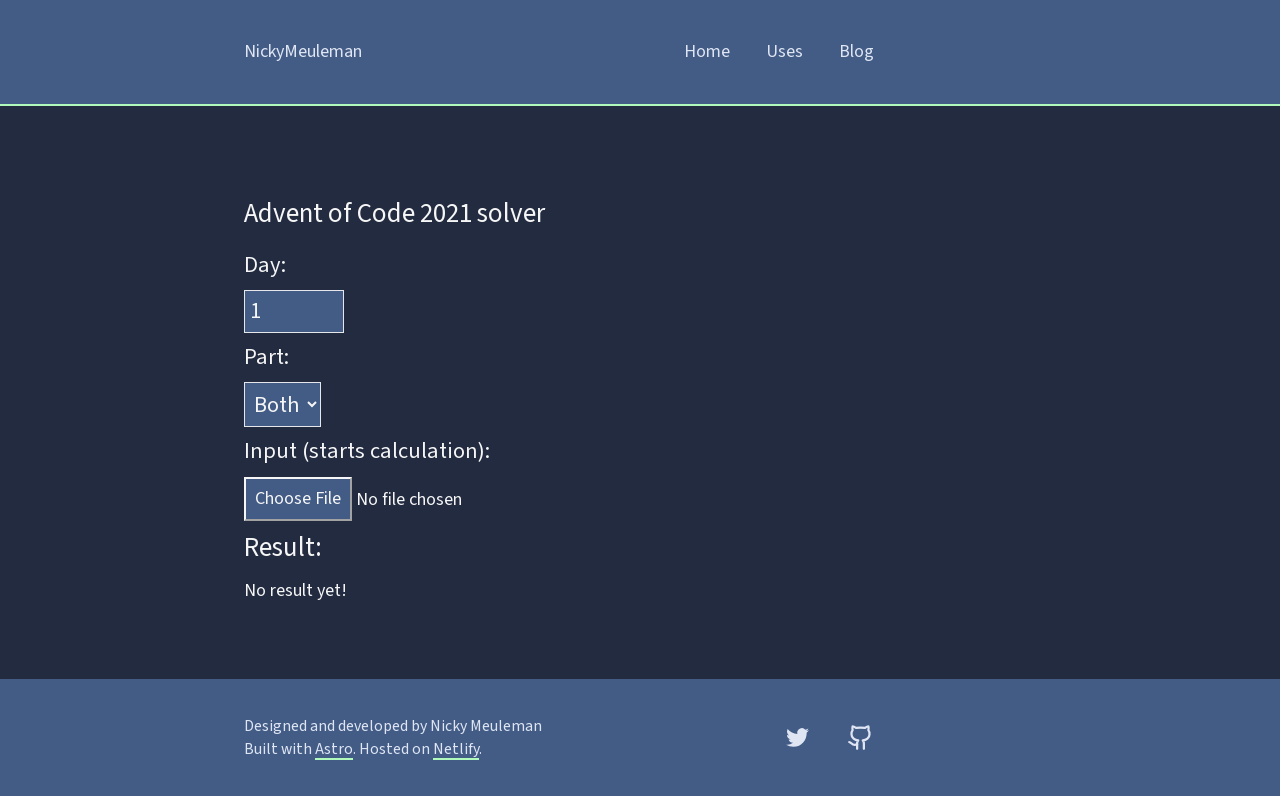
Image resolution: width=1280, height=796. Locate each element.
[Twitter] (797, 737)
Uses (784, 51)
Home (707, 51)
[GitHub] (860, 737)
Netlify (456, 749)
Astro (334, 749)
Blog (856, 51)
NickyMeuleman (303, 51)
